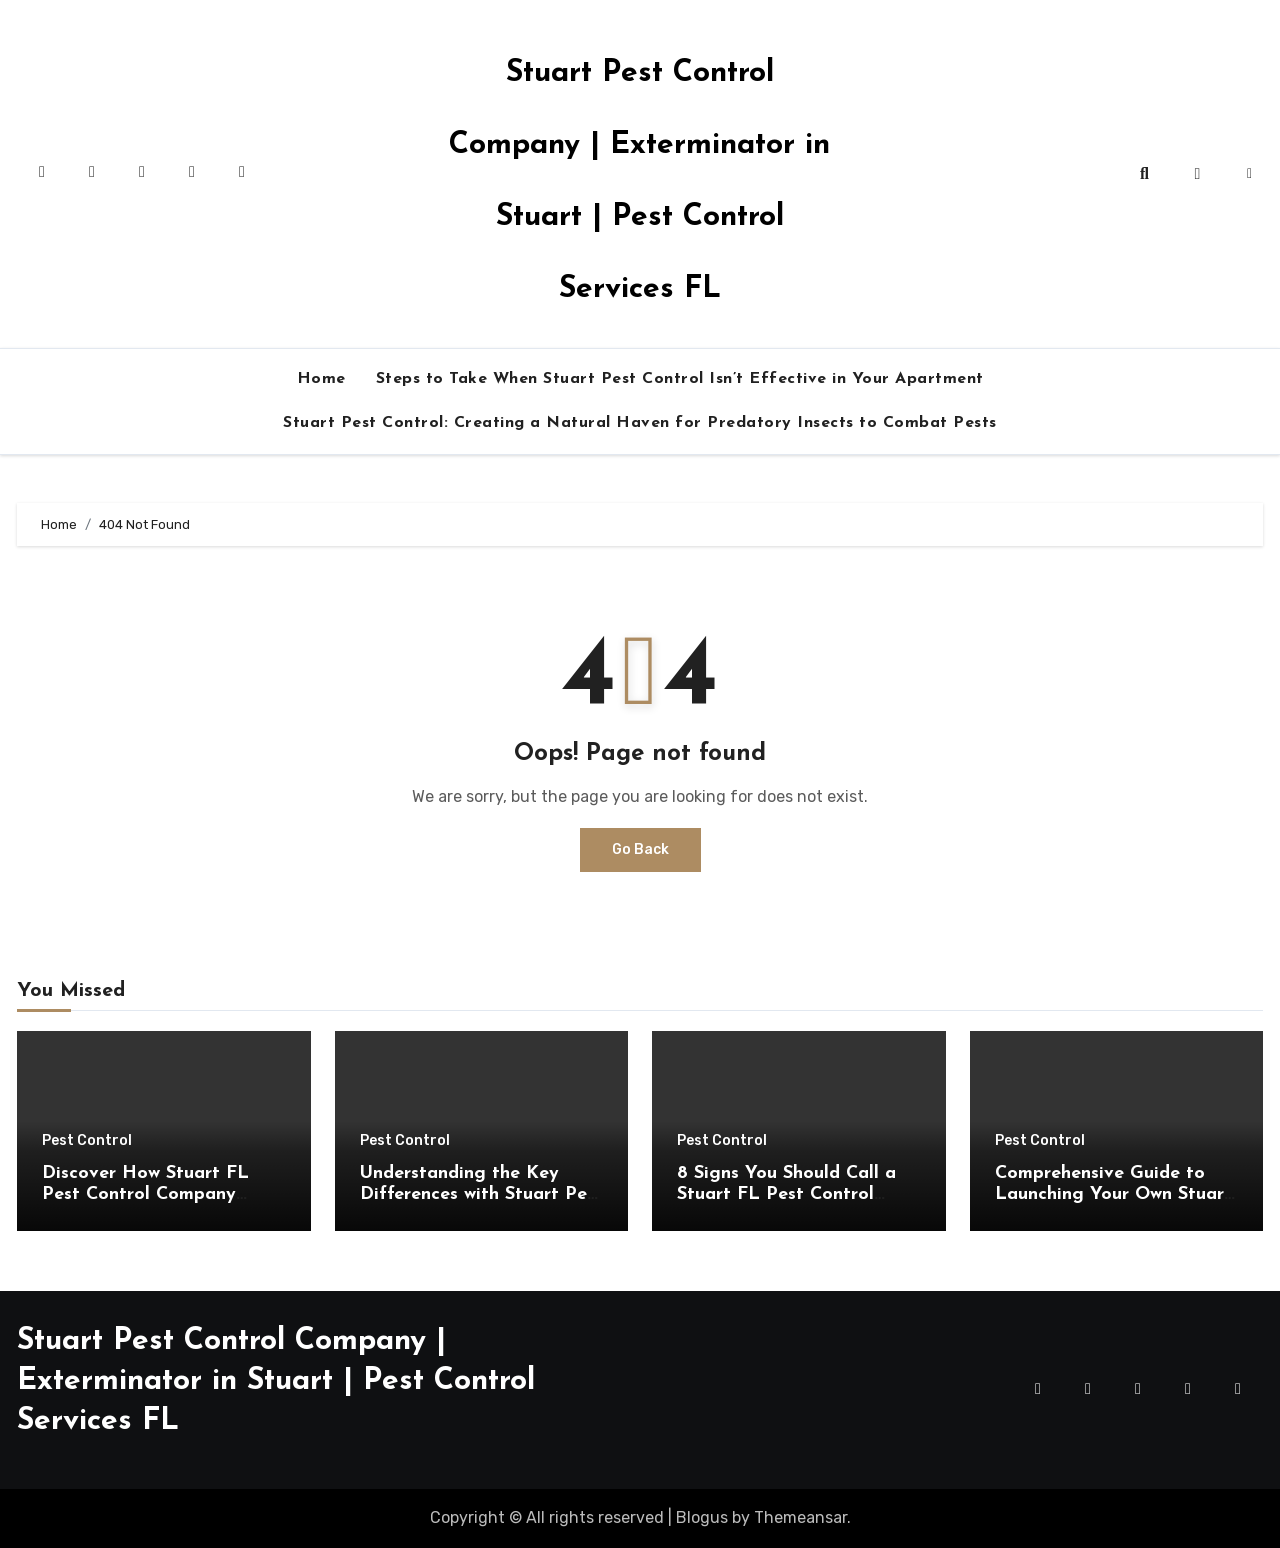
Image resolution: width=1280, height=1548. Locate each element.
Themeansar (800, 1517)
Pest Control (87, 1141)
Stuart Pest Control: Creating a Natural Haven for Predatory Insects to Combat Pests (640, 423)
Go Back (640, 849)
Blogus (702, 1517)
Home (321, 379)
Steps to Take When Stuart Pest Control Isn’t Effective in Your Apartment (680, 379)
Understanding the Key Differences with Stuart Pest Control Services (481, 1195)
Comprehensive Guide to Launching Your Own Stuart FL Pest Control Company (1113, 1195)
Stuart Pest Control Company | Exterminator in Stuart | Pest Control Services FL (276, 1381)
